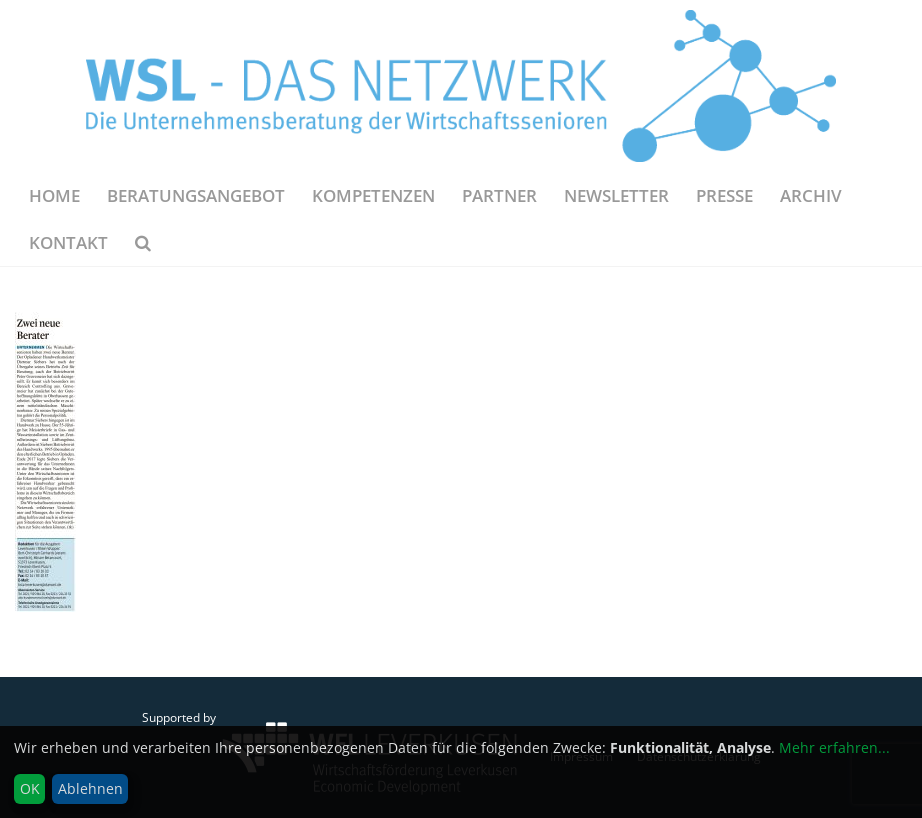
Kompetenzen (373, 195)
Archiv (811, 195)
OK (30, 788)
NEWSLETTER (616, 195)
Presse (724, 195)
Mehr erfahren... (834, 747)
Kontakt (68, 242)
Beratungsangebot (196, 195)
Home (54, 195)
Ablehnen (90, 788)
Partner (499, 195)
